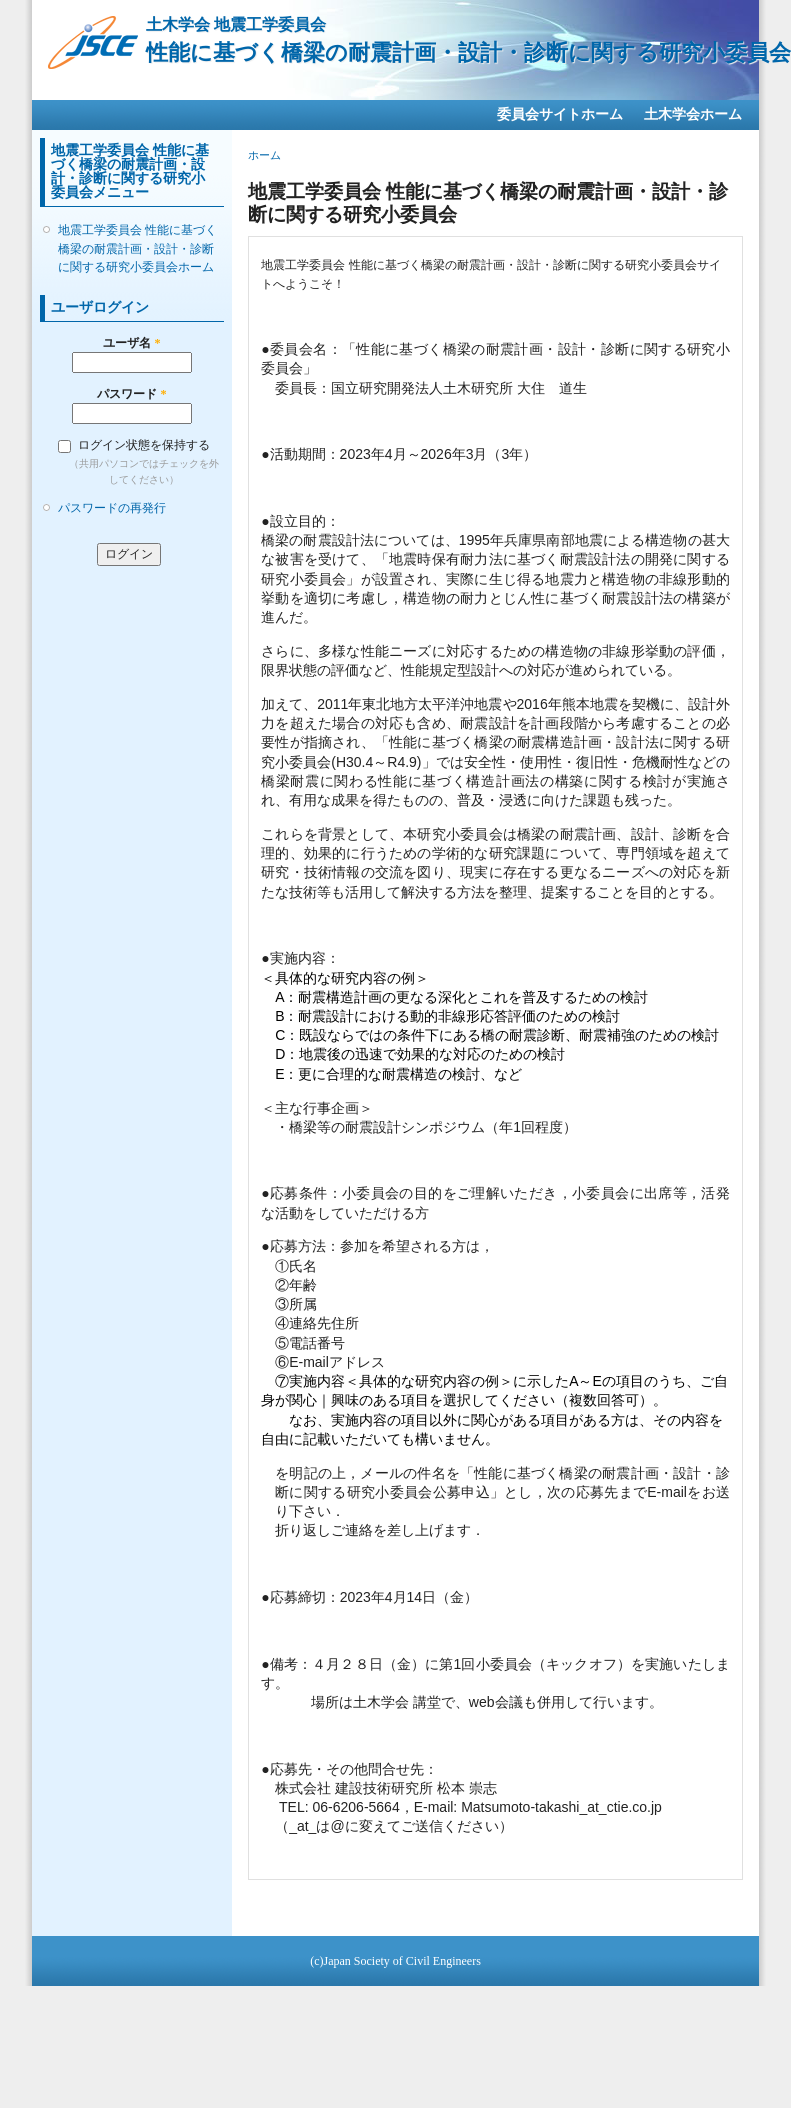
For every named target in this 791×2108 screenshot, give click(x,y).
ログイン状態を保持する (144, 445)
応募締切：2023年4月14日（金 (367, 1597)
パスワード (131, 394)
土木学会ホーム (693, 114)
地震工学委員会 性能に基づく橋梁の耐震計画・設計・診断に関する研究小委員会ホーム (137, 248)
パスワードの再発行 (112, 508)
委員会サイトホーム (560, 114)
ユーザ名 (131, 343)
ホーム (264, 155)
